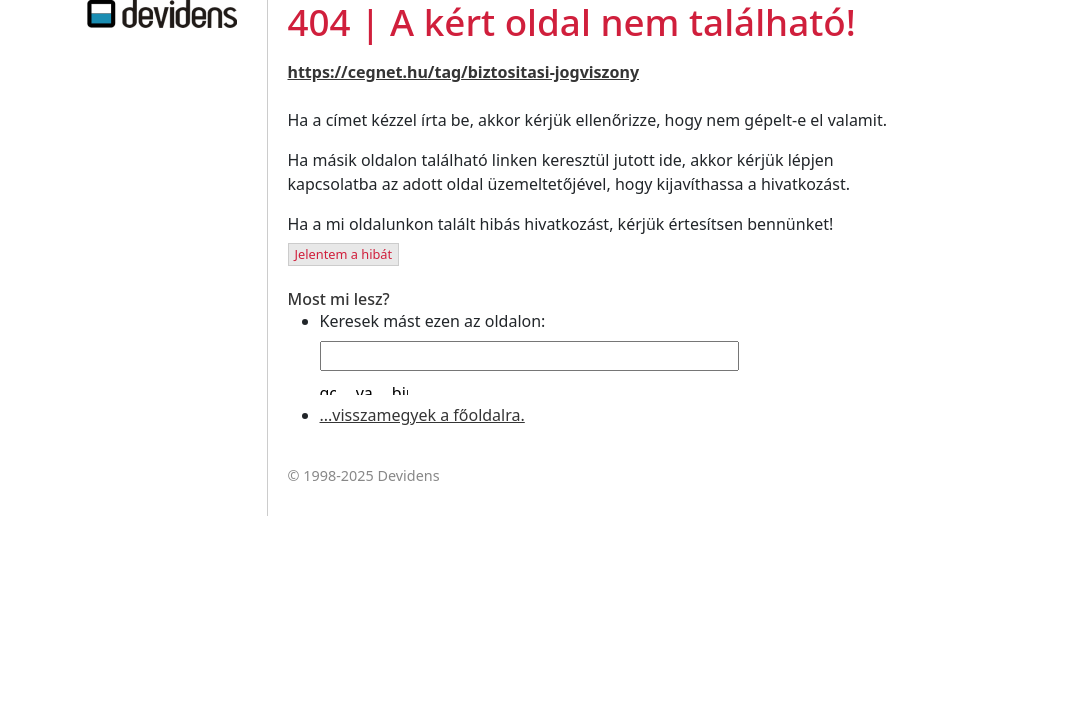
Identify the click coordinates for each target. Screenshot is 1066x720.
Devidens (408, 475)
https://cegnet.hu (358, 72)
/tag (444, 72)
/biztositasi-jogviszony (550, 72)
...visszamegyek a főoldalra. (422, 415)
